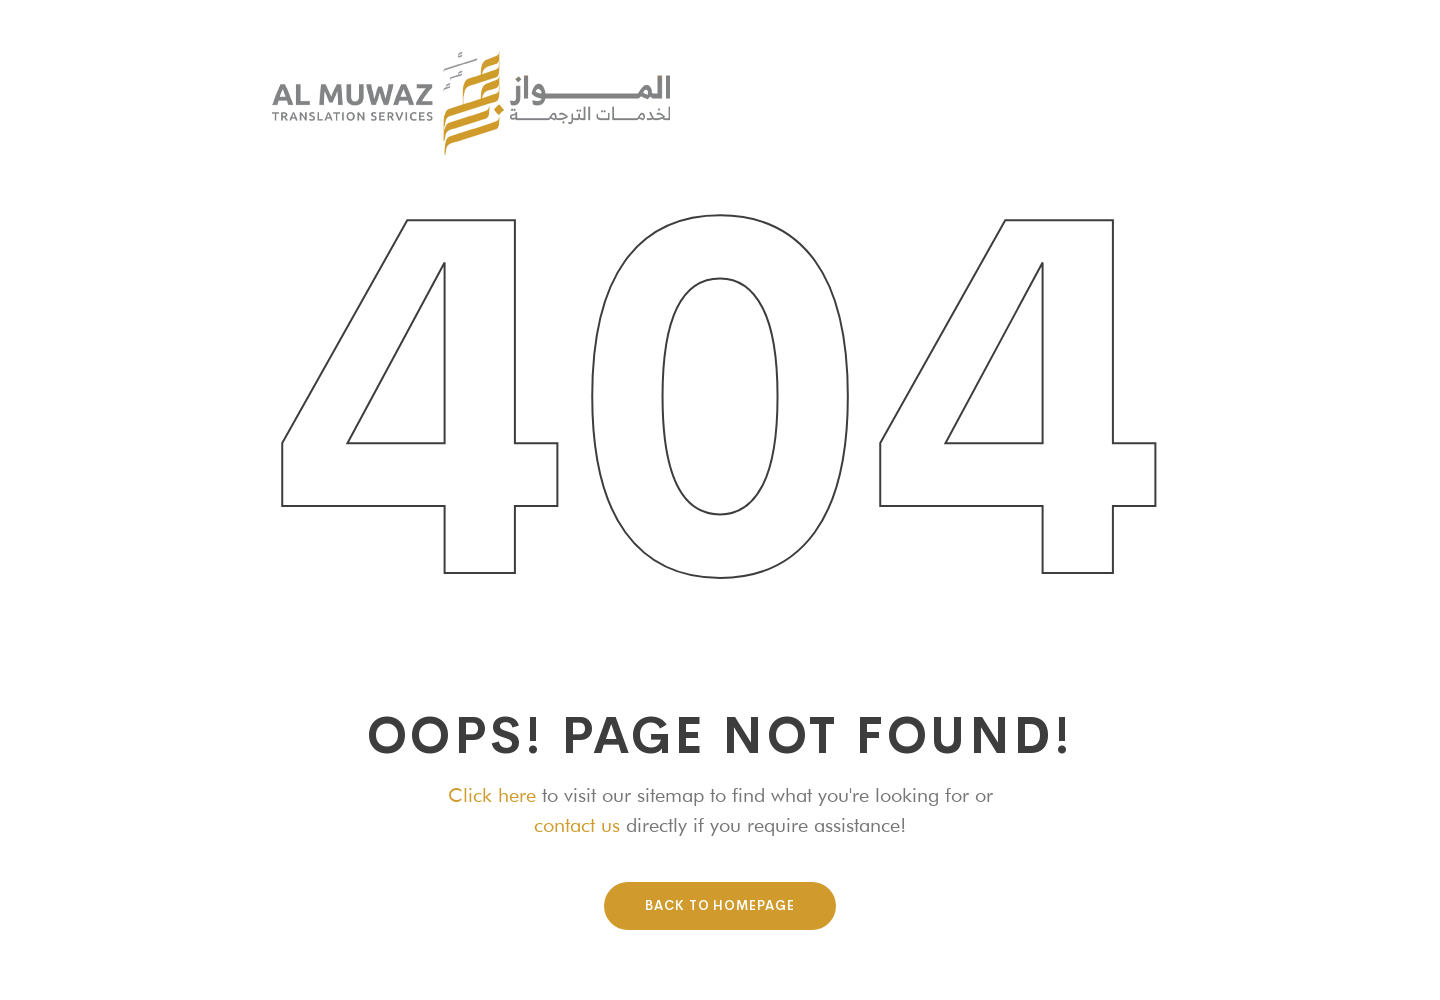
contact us (577, 825)
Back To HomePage (720, 905)
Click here (492, 795)
